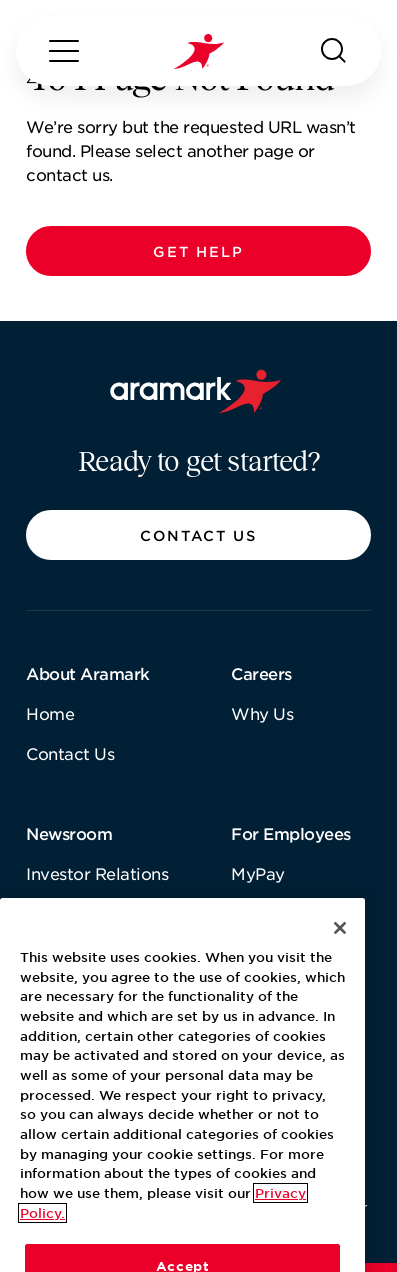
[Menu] (64, 51)
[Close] (340, 966)
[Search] (334, 51)
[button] (198, 251)
